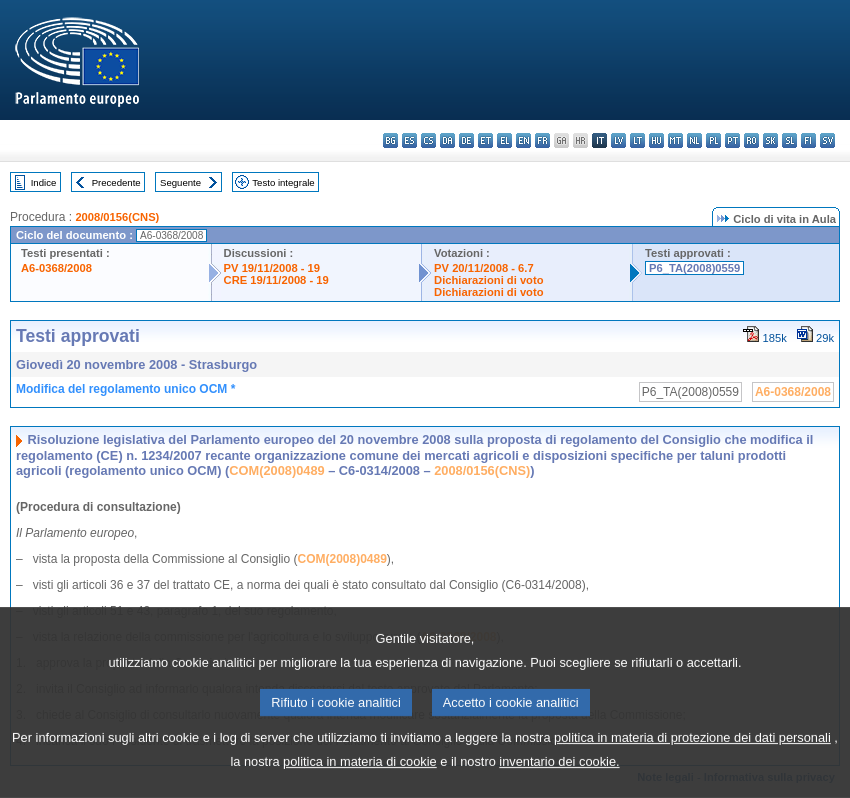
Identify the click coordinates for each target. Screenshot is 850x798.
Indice (44, 182)
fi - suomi (808, 140)
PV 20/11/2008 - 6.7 (484, 268)
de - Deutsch (466, 140)
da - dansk (447, 140)
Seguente (180, 182)
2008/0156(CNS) (117, 217)
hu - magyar (656, 140)
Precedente (116, 182)
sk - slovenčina (770, 140)
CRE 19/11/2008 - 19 (276, 280)
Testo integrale (283, 182)
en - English (523, 140)
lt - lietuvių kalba (637, 140)
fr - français (542, 140)
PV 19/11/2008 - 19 (272, 268)
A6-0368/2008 (56, 268)
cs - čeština (428, 140)
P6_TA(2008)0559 (694, 268)
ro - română (751, 140)
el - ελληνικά (504, 140)
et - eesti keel (485, 140)
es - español (409, 140)
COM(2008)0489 (276, 470)
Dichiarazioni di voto (488, 280)
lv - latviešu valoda (618, 140)
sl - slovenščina (789, 140)
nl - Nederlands (694, 140)
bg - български (390, 140)
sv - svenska (827, 140)
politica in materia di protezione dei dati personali (692, 762)
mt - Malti (675, 140)
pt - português (732, 140)
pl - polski (713, 140)
